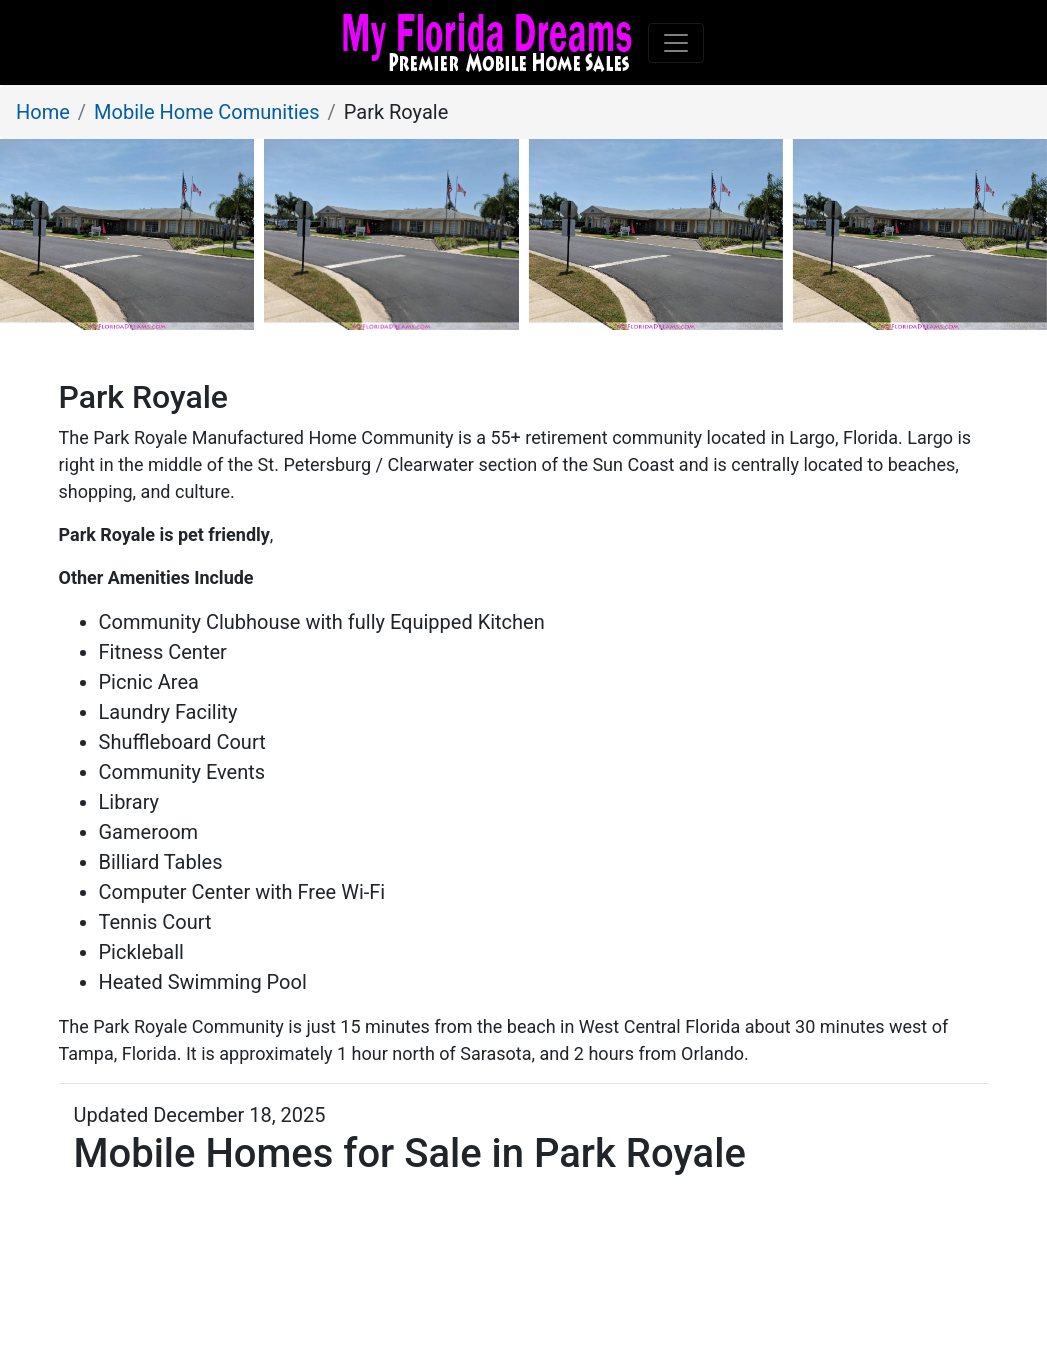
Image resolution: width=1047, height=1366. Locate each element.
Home (43, 112)
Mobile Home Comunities (206, 112)
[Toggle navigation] (676, 43)
